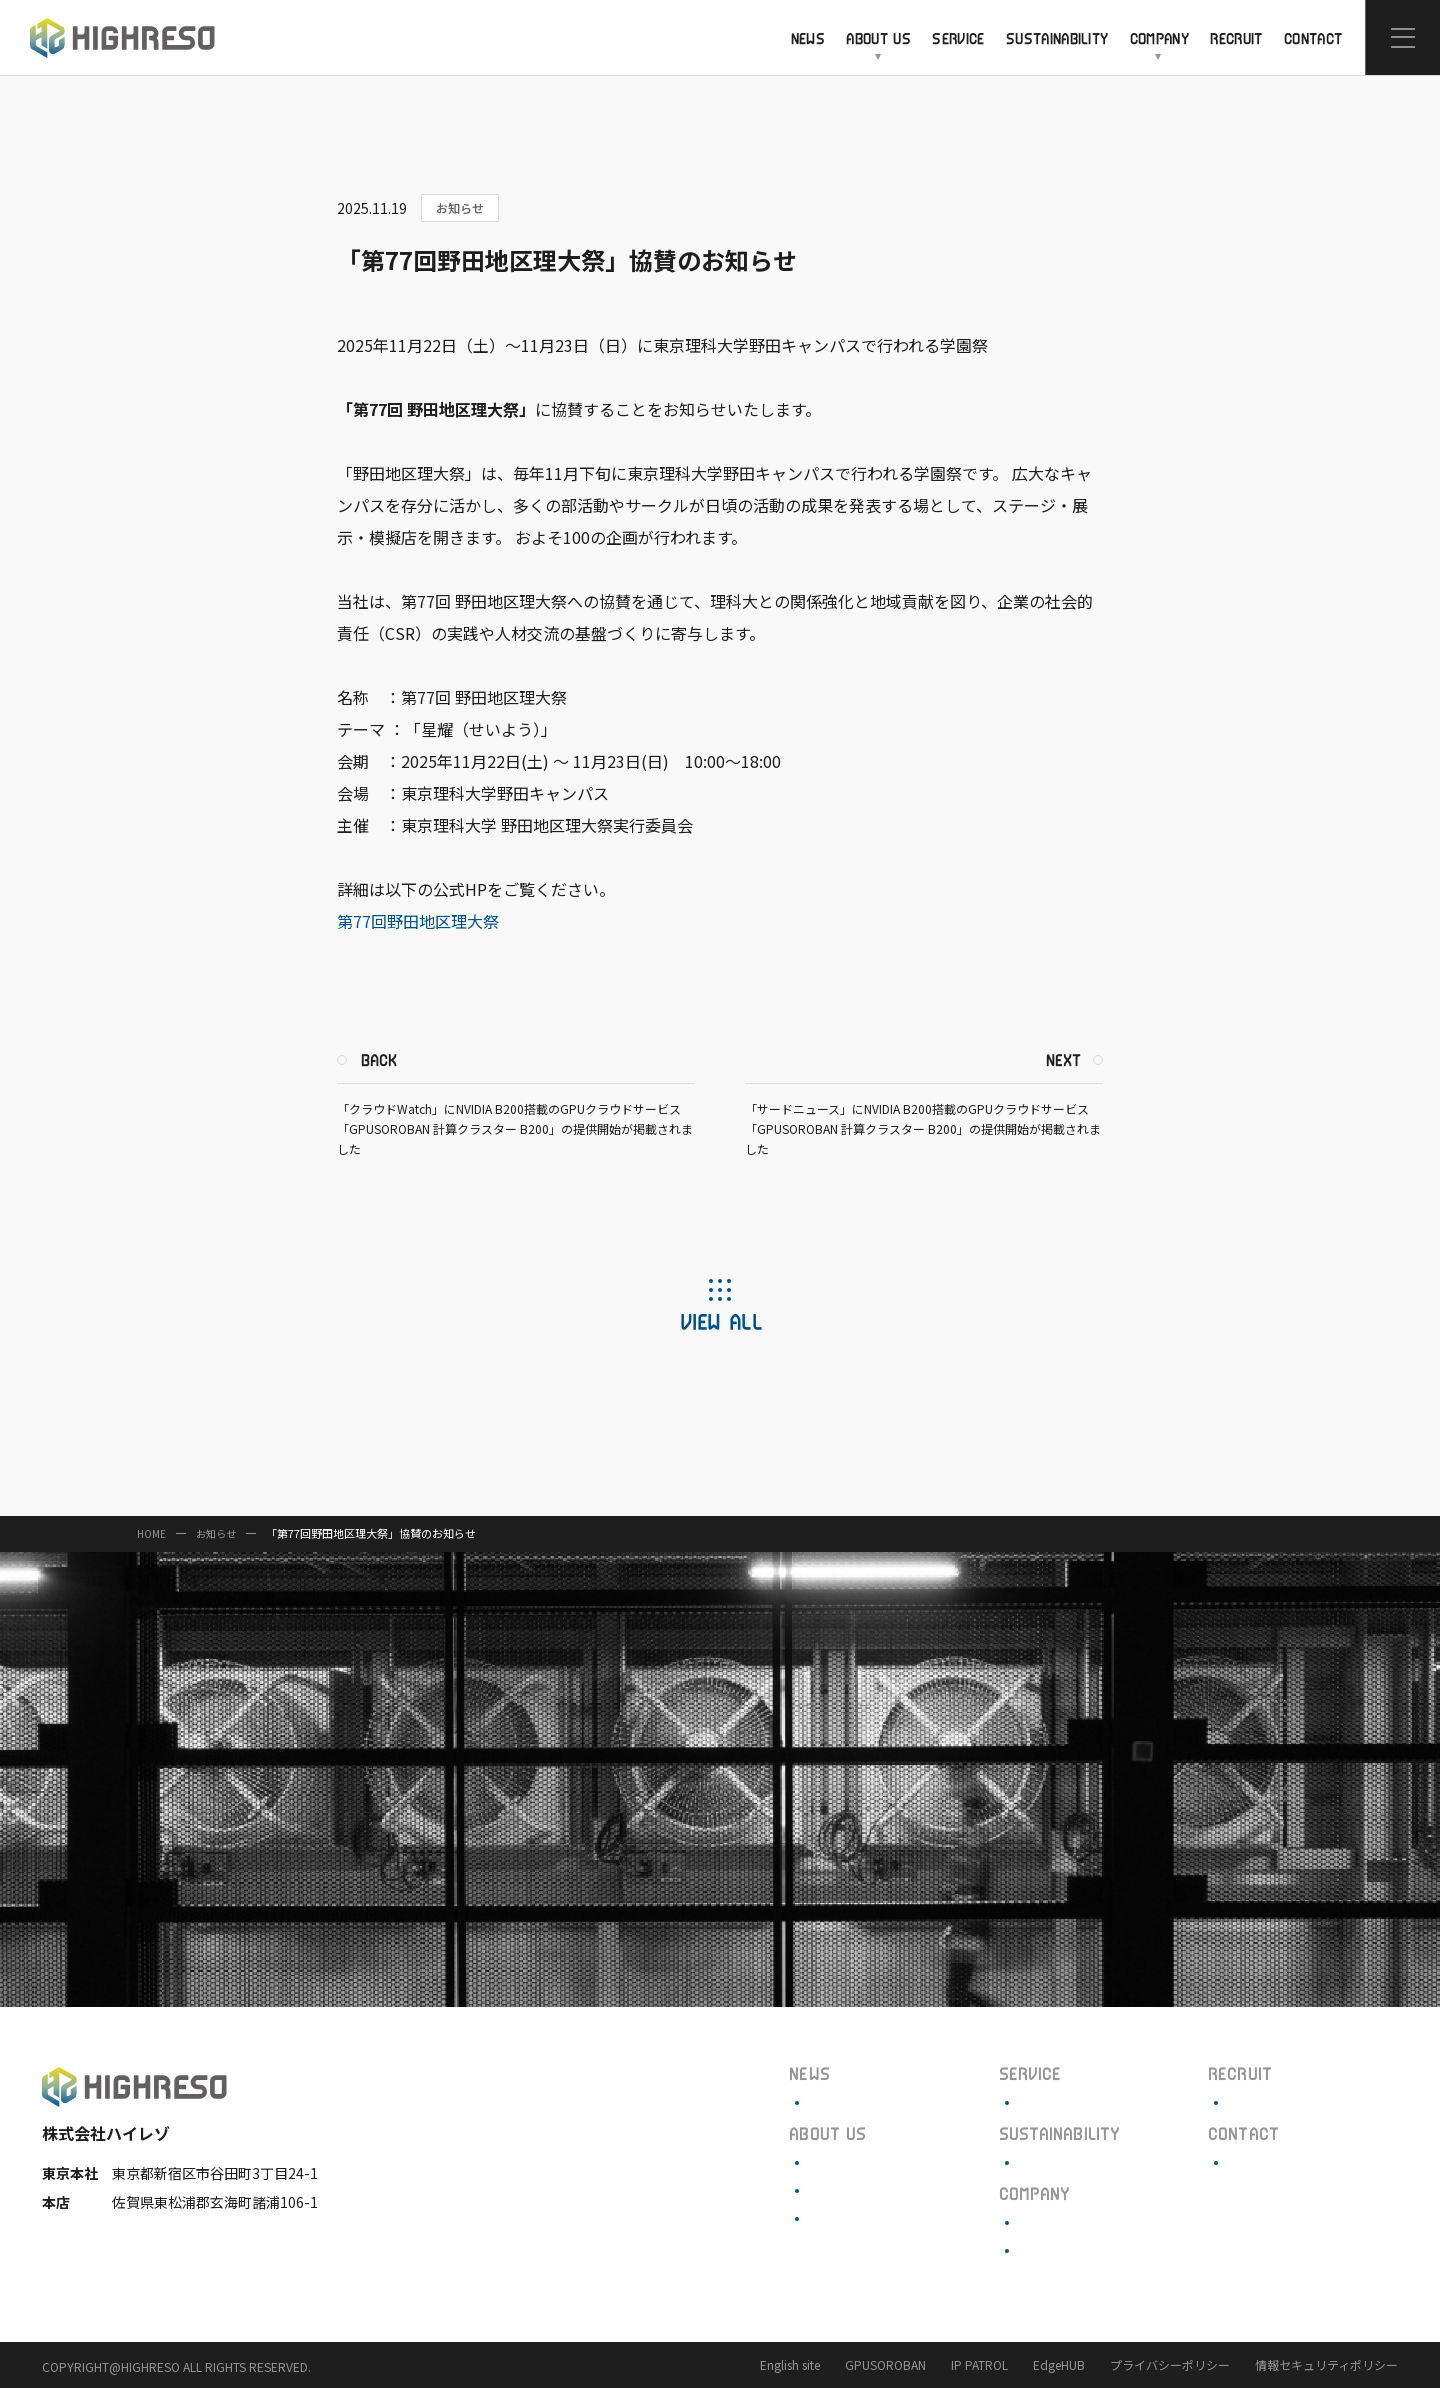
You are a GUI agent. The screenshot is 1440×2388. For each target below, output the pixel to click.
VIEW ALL (720, 1321)
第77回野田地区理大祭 (418, 921)
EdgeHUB (1059, 2364)
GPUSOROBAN (885, 2364)
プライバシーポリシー (1170, 2364)
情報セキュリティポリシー (1326, 2364)
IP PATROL (979, 2364)
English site (790, 2364)
